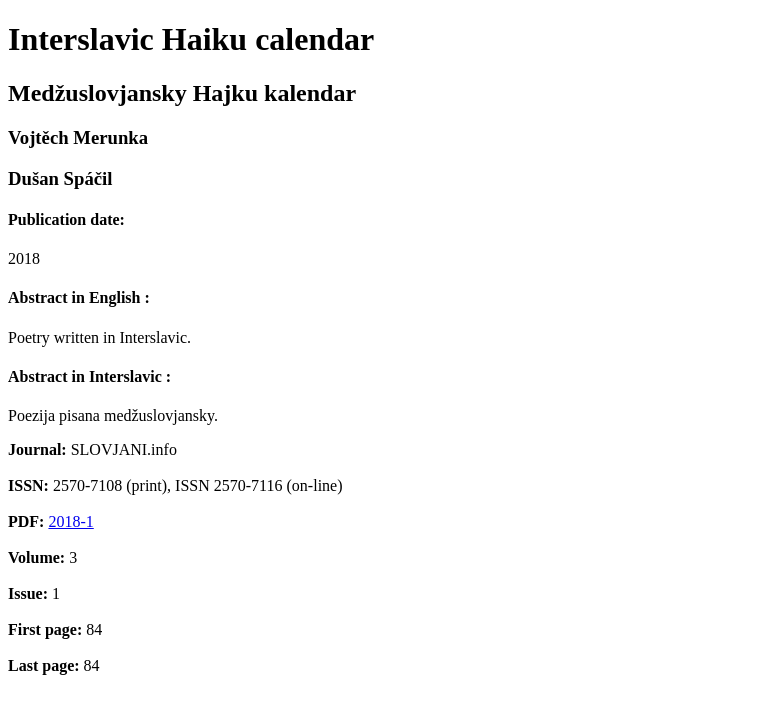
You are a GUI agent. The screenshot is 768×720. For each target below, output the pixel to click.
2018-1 (70, 521)
